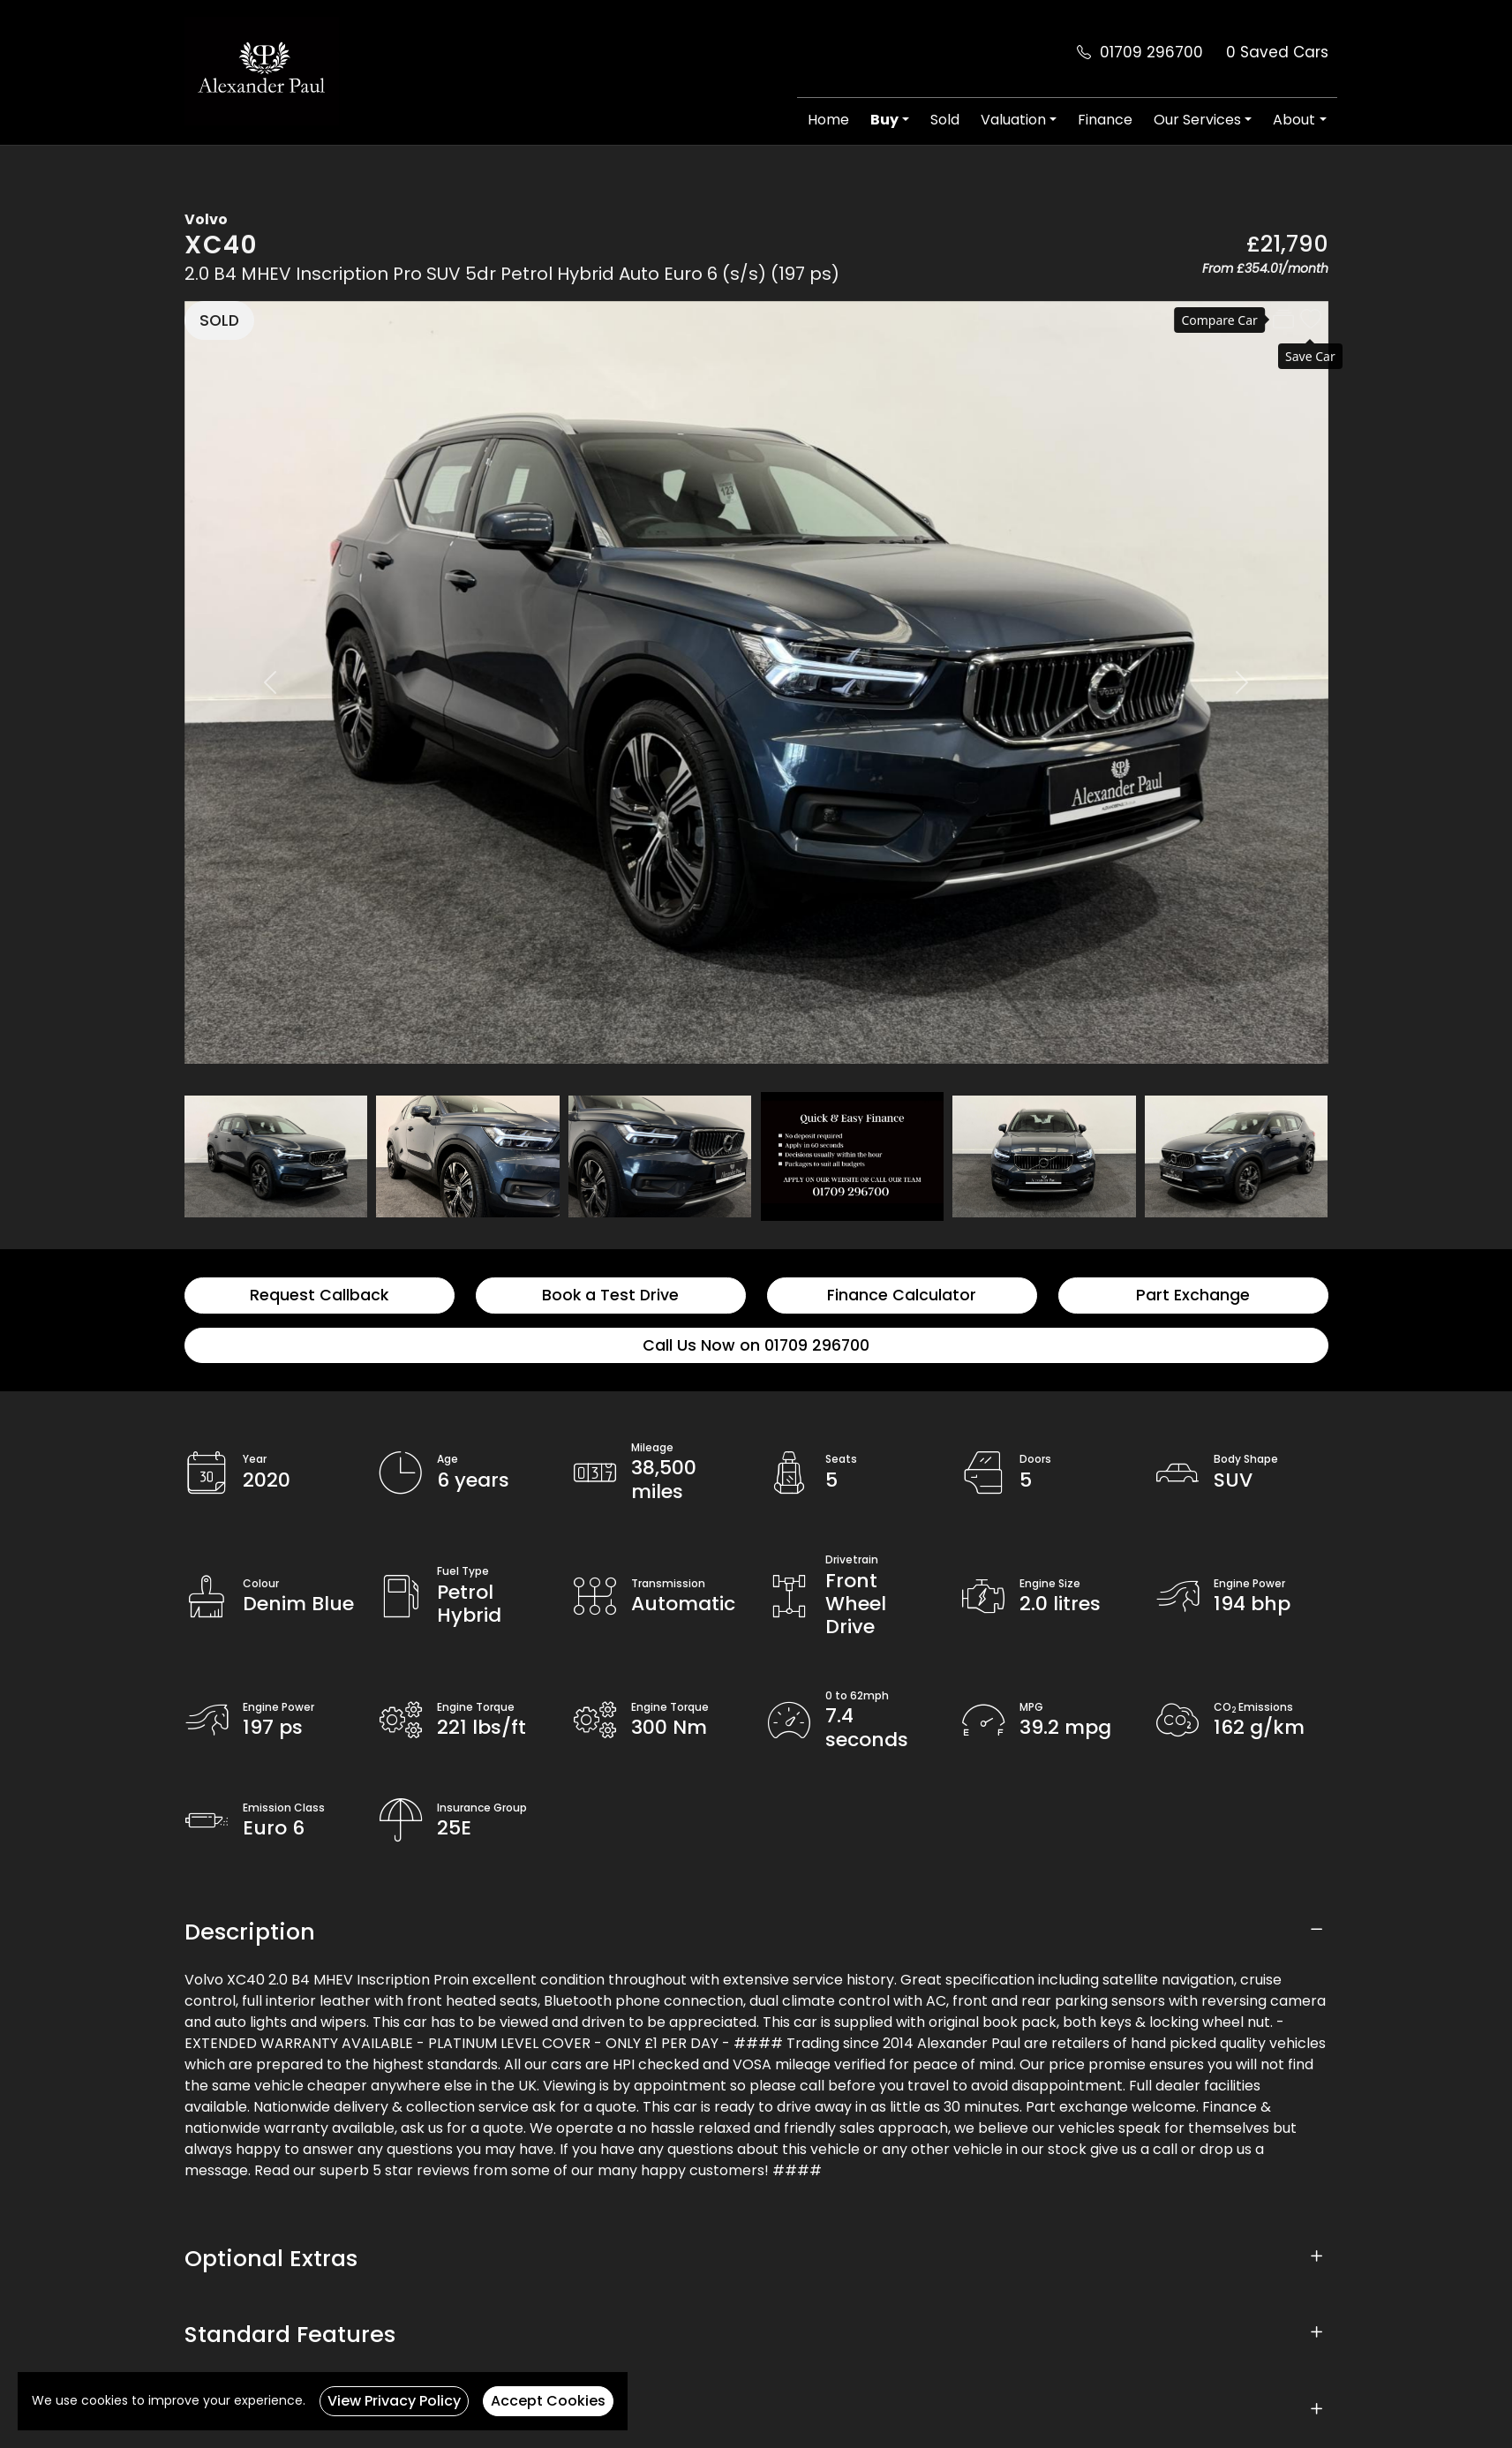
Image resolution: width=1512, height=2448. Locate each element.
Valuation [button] (1013, 119)
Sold (944, 119)
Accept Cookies (548, 2401)
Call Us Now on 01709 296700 (756, 1345)
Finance (1105, 119)
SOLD (219, 320)
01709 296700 (1151, 52)
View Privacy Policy (394, 2401)
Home (828, 119)
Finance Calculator (901, 1295)
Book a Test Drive (610, 1295)
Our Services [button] (1197, 119)
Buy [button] (884, 119)
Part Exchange (1193, 1295)
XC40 (221, 245)
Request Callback (319, 1295)
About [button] (1294, 119)
